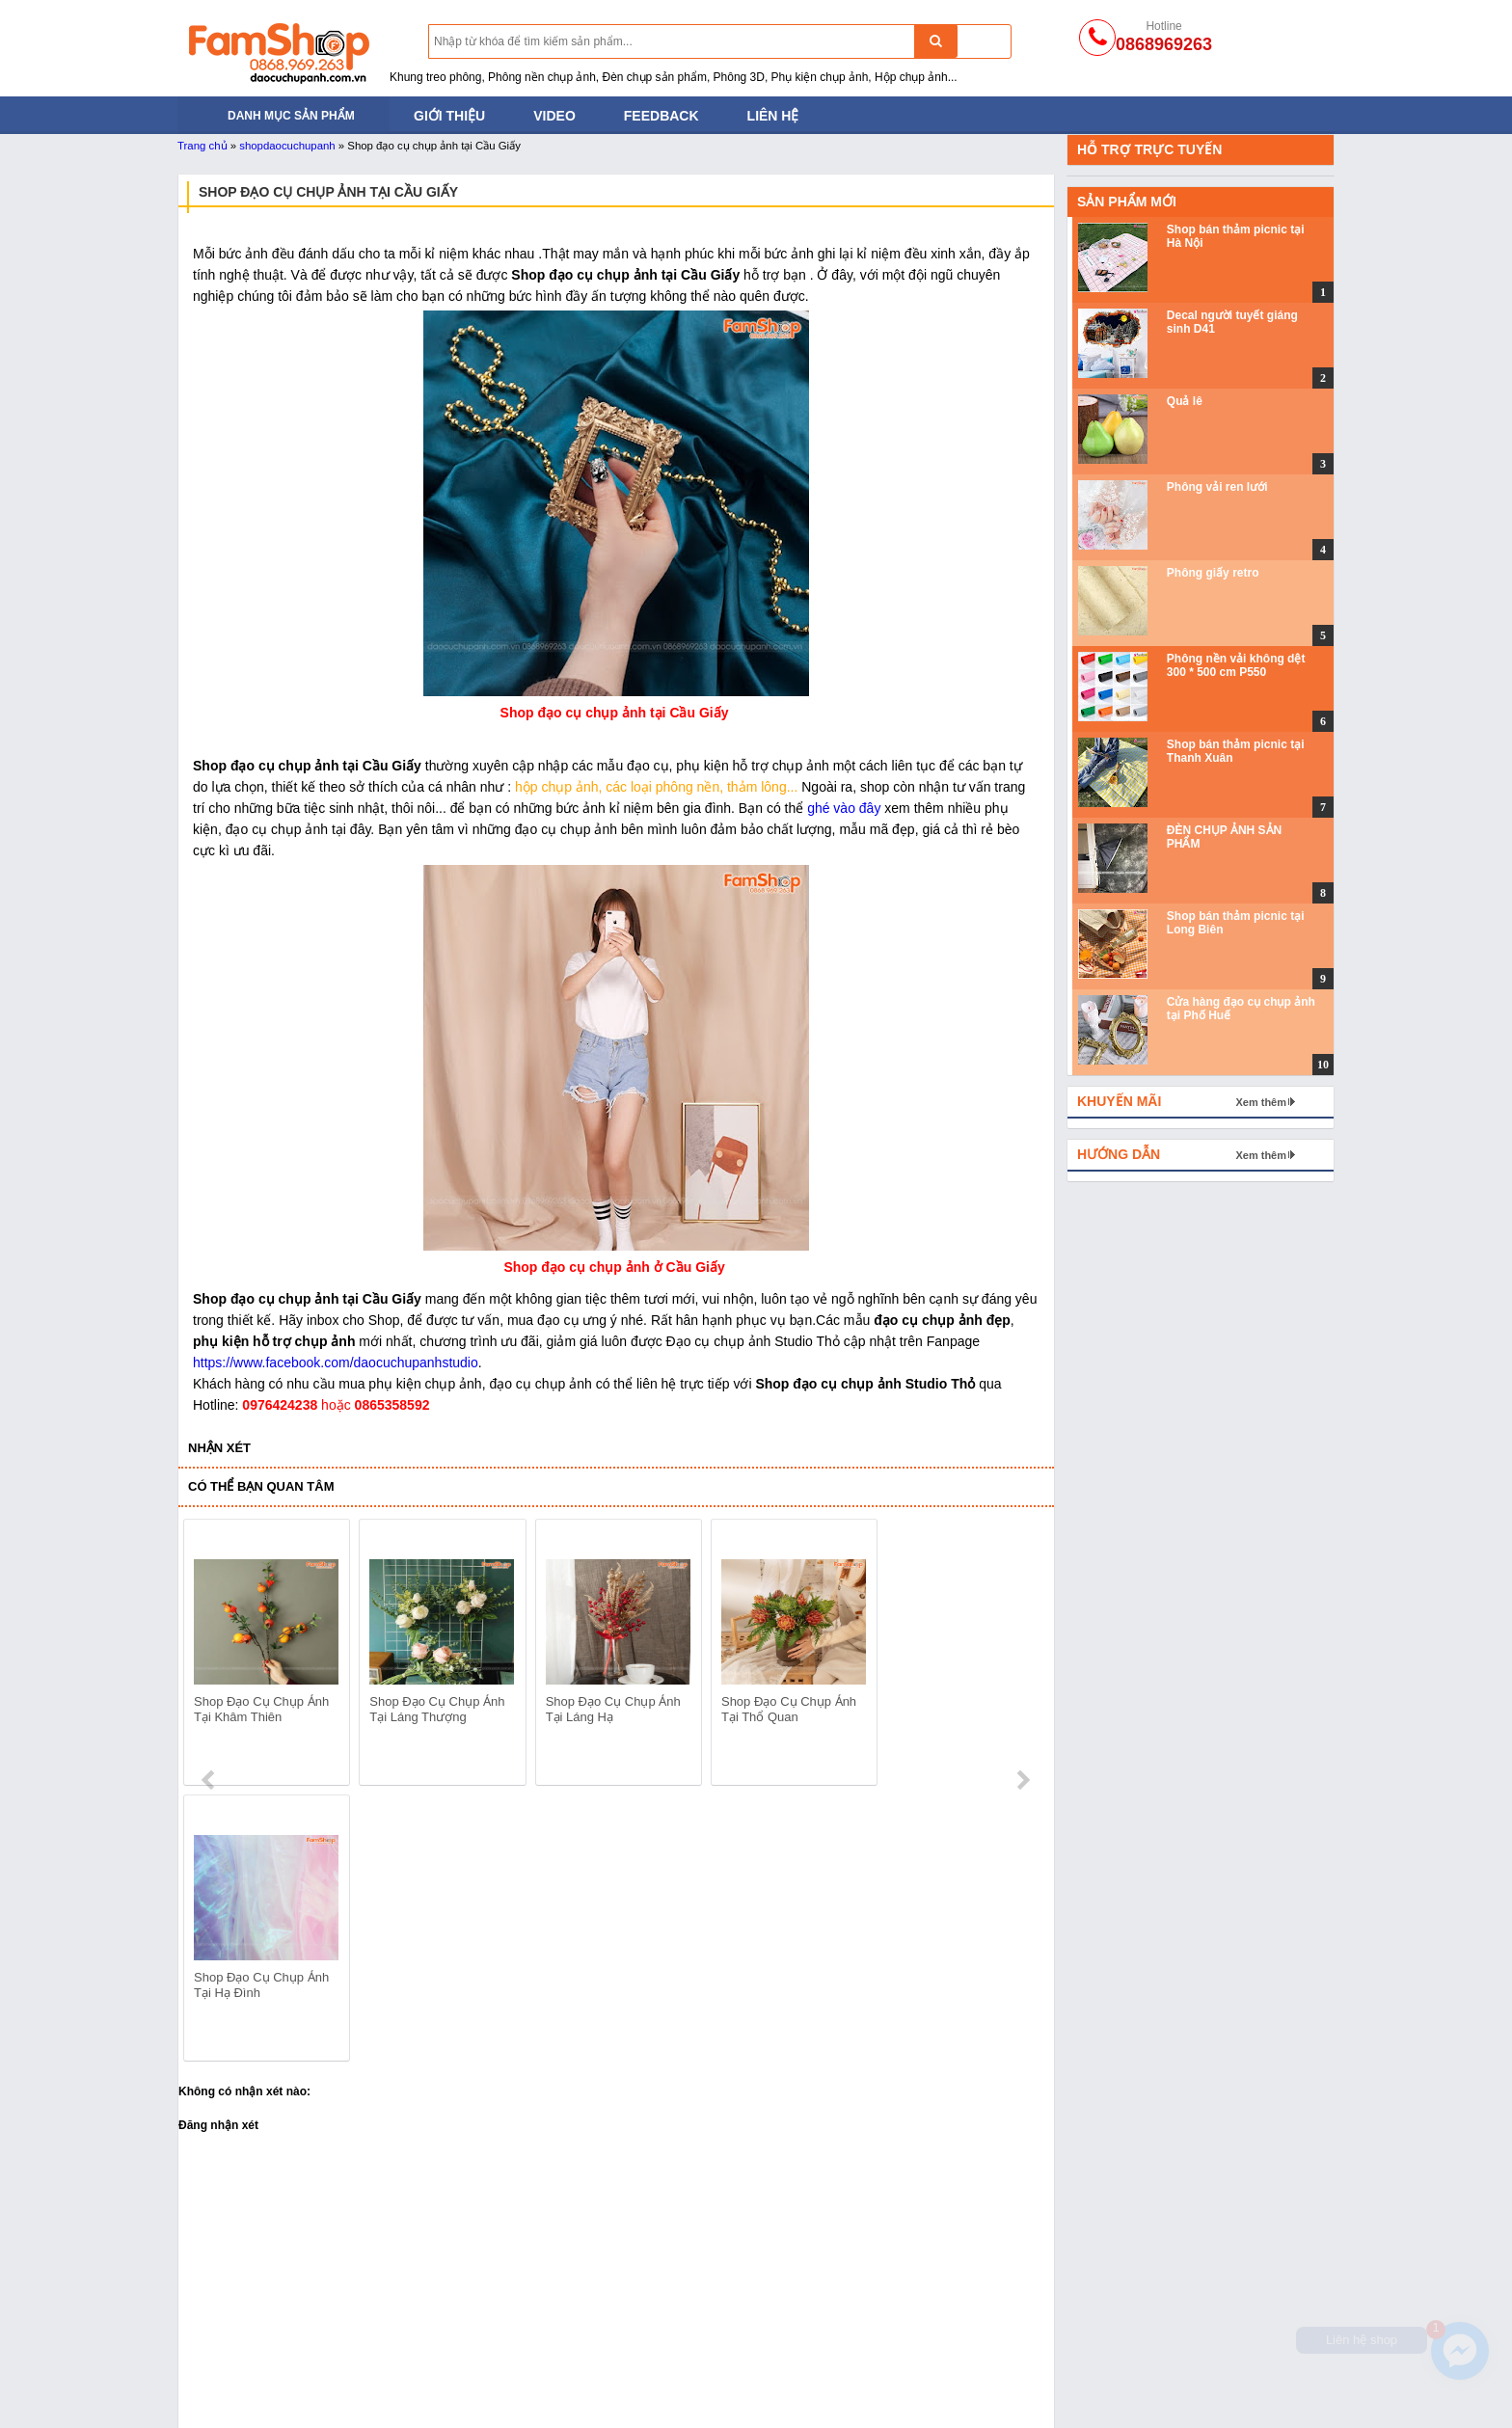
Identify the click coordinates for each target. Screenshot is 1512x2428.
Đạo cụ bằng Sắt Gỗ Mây (485, 2344)
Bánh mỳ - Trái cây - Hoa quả (496, 2368)
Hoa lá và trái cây (924, 2368)
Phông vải (670, 2392)
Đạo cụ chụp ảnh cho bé (483, 2320)
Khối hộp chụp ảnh (929, 2344)
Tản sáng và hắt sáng (242, 2344)
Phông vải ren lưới (1217, 487)
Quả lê (1184, 401)
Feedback (661, 115)
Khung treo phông (230, 2368)
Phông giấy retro (1213, 573)
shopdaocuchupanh (287, 145)
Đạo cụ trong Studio (237, 2392)
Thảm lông (903, 2320)
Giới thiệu (449, 115)
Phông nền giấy (687, 2344)
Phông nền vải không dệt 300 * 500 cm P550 (1236, 665)
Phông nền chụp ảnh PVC (719, 2368)
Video (554, 115)
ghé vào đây (843, 808)
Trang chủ (202, 145)
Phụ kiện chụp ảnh (466, 2392)
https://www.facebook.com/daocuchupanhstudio (335, 1362)
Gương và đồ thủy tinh (940, 2392)
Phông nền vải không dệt (715, 2320)
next (1023, 1655)
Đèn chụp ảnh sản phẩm (251, 2320)
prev (210, 1655)
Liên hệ (773, 115)
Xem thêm (1260, 1102)
